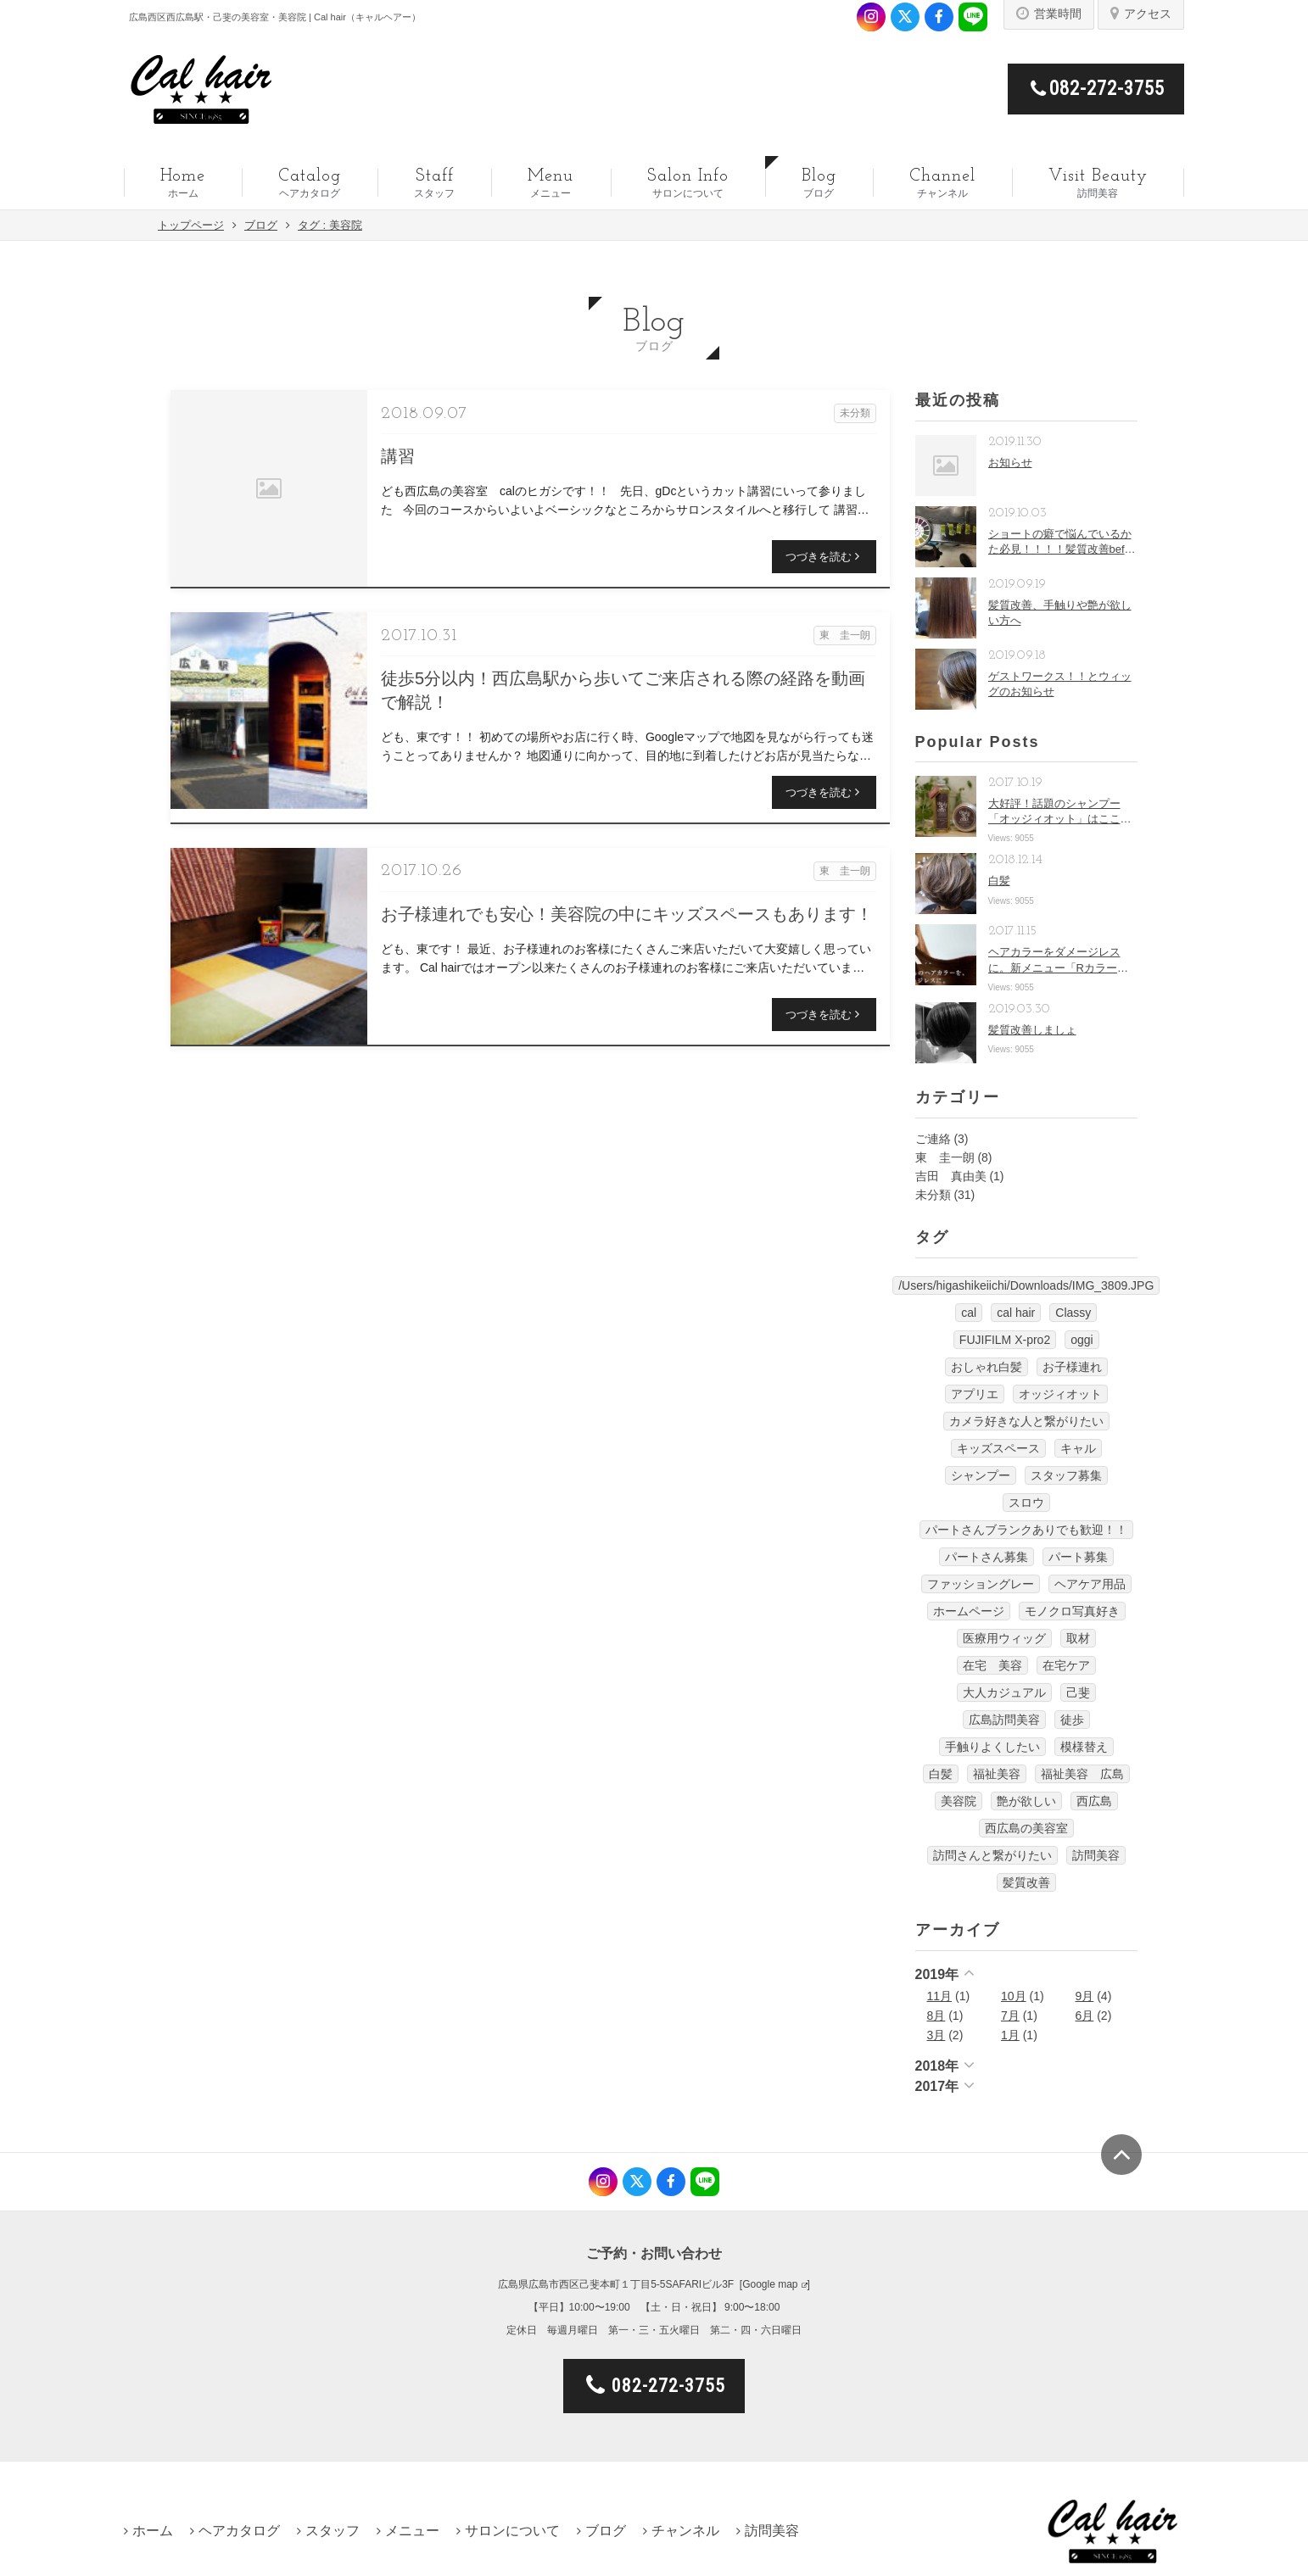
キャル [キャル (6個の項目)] (1078, 1448)
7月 (1010, 2015)
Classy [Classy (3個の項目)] (1073, 1312)
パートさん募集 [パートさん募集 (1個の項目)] (986, 1557)
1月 (1010, 2035)
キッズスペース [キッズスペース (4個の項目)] (998, 1448)
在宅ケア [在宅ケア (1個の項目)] (1066, 1665)
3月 (936, 2035)
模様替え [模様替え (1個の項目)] (1084, 1747)
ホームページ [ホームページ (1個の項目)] (968, 1611)
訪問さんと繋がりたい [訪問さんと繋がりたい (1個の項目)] (992, 1855)
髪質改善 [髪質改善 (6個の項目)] (1026, 1882)
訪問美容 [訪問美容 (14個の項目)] (1096, 1855)
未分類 (933, 1195)
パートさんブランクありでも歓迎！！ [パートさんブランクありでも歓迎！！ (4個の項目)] (1026, 1529)
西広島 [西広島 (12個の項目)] (1094, 1801)
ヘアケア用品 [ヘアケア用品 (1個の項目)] (1090, 1584)
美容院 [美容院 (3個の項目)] (958, 1801)
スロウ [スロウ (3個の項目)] (1026, 1502)
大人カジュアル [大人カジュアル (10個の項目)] (1004, 1692)
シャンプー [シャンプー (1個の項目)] (980, 1475)
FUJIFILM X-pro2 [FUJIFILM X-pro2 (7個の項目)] (1004, 1340)
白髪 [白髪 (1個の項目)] (941, 1774)
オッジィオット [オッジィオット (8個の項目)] (1060, 1394)
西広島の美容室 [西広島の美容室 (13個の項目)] (1026, 1828)
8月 (936, 2015)
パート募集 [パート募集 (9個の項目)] (1078, 1557)
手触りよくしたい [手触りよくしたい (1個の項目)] (992, 1747)
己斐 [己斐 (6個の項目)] (1078, 1692)
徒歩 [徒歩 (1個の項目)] (1072, 1719)
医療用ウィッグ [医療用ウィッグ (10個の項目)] (1004, 1638)
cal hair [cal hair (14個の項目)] (1016, 1312)
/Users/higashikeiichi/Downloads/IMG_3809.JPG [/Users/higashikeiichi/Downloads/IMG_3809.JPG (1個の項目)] (1026, 1285)
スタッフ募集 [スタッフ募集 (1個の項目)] (1066, 1475)
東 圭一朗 (945, 1157)
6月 (1085, 2015)
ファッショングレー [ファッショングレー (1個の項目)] (980, 1584)
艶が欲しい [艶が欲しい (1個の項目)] (1026, 1801)
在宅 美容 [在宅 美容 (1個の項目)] (992, 1665)
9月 (1085, 1996)
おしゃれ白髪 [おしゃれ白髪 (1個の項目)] (986, 1367)
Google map (769, 2284)
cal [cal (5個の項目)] (968, 1312)
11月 (940, 1996)
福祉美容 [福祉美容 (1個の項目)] (996, 1774)
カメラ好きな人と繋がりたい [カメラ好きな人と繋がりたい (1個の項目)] (1026, 1421)
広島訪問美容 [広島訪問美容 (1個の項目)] (1004, 1719)
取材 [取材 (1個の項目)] (1078, 1638)
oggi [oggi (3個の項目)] (1081, 1340)
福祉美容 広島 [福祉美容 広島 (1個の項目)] (1082, 1774)
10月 (1013, 1996)
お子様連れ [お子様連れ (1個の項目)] (1072, 1367)
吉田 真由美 (951, 1176)
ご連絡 (933, 1139)
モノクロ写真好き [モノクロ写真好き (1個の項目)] (1072, 1611)
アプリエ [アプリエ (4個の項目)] (974, 1394)
